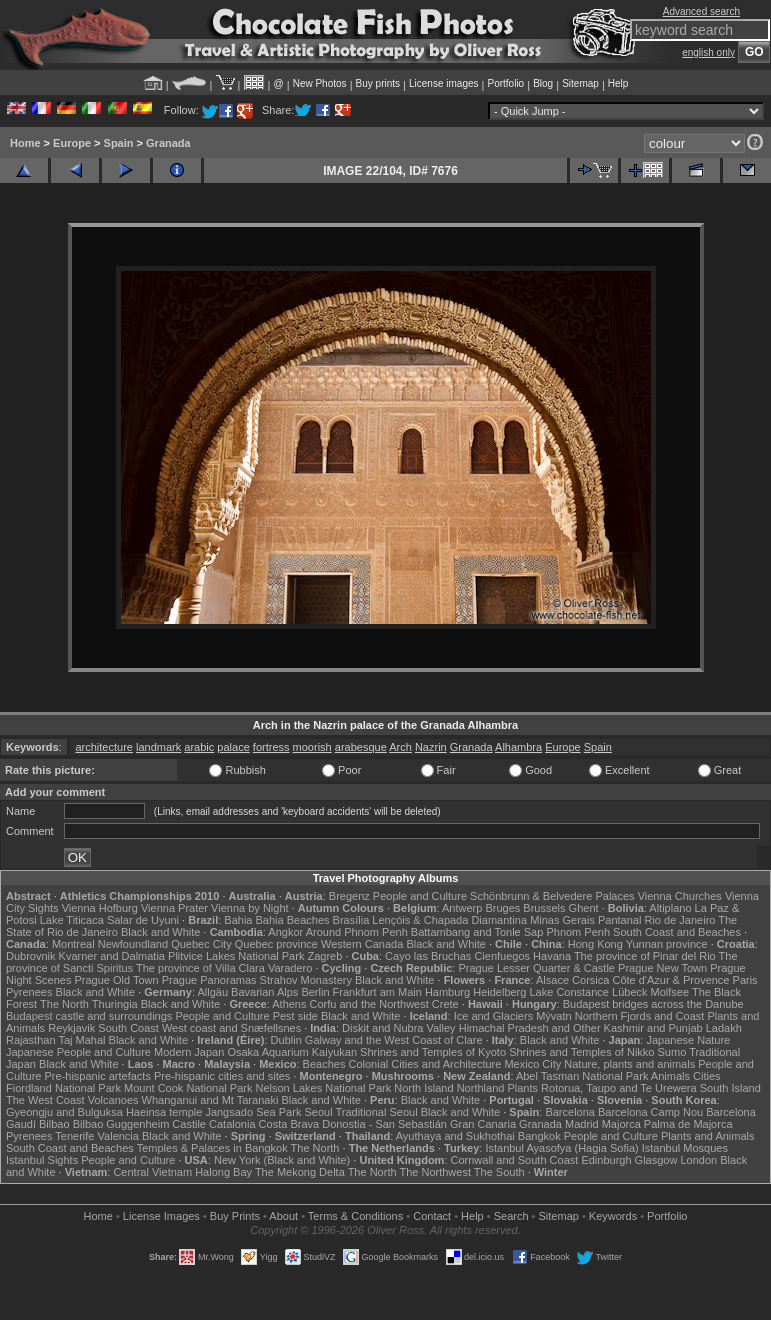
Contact (432, 1216)
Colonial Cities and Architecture (424, 1064)
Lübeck (629, 992)
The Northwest (435, 1172)
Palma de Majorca (688, 1124)
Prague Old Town (117, 980)
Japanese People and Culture (78, 1052)
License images (443, 83)
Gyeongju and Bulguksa (64, 1112)
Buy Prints (235, 1216)
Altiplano (670, 908)
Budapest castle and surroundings (89, 1016)
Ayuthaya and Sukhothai (455, 1136)
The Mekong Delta (300, 1172)
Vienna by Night (249, 908)
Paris (745, 980)
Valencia (118, 1136)
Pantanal (619, 920)
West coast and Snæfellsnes (231, 1028)
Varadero (290, 968)
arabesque (361, 747)
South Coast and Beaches (677, 932)
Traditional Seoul (376, 1112)
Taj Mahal (81, 1040)
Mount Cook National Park (188, 1088)
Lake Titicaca (72, 920)
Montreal (73, 944)
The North (64, 1004)
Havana (552, 956)
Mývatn (553, 1016)
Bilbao (54, 1124)
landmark (158, 747)
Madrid (582, 1124)
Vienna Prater (174, 908)
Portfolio (505, 83)
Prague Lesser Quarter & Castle (536, 968)
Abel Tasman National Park (582, 1076)
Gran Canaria (483, 1124)
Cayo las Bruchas (428, 956)
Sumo (672, 1052)
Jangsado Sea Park (253, 1112)
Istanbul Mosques (685, 1148)
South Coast (128, 1028)
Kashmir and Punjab (653, 1028)
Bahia (238, 920)
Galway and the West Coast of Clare (394, 1040)
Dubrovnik (31, 956)
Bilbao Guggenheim (121, 1124)
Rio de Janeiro (679, 920)
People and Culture (420, 896)
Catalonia (232, 1124)
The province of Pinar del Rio (645, 956)
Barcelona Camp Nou (650, 1112)
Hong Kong (595, 944)
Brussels (544, 908)
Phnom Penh (578, 932)
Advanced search (701, 11)
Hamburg (447, 992)
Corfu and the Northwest (369, 1004)
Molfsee (670, 992)
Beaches (324, 1064)
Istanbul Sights (42, 1160)
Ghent (584, 908)
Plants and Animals (708, 1136)
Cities (707, 1076)
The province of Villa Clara (200, 968)
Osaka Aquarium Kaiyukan (292, 1052)
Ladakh (724, 1028)
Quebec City (201, 944)
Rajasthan (31, 1040)
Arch (400, 747)
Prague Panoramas (209, 980)
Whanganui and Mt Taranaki (210, 1100)
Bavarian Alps (264, 992)
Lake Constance (569, 992)
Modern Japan (189, 1052)
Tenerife (74, 1136)
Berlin (315, 992)
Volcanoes (113, 1100)
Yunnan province (667, 944)
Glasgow (656, 1160)
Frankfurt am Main (377, 992)
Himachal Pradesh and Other (530, 1028)
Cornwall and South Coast (515, 1160)
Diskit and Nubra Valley (399, 1028)
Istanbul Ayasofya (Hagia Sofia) (561, 1148)
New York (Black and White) (282, 1160)
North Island (423, 1088)
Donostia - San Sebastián (384, 1124)
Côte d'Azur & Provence (670, 980)
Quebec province (276, 944)
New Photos (320, 83)
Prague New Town (662, 968)
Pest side (295, 1016)
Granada (168, 143)
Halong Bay (223, 1172)
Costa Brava (289, 1124)
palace (233, 747)
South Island (730, 1088)
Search (511, 1216)
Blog (543, 83)
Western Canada (362, 944)
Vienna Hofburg (100, 908)
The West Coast (45, 1100)
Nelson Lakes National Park (323, 1088)
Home (25, 143)
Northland (481, 1088)
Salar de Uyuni (143, 920)
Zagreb (324, 956)
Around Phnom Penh (357, 932)
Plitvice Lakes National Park (236, 956)
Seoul (318, 1112)
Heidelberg (499, 992)
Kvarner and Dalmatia (112, 956)
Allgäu (212, 992)
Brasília (351, 920)
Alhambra (518, 747)
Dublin (286, 1040)
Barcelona (570, 1112)
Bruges (502, 908)
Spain (119, 143)
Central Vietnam (152, 1172)
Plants (522, 1088)
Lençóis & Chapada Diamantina (449, 920)
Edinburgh (606, 1160)
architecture (103, 747)
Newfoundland (133, 944)
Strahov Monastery (306, 980)
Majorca (621, 1124)
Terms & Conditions (355, 1216)
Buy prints (378, 83)
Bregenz (349, 896)
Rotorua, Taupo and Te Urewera (619, 1088)
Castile (189, 1124)
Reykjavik (71, 1028)
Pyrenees (29, 992)
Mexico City (532, 1064)
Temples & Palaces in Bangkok (212, 1148)
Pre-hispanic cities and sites (222, 1076)
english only (708, 52)
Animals (670, 1076)
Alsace (552, 980)
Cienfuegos (502, 956)
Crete (445, 1004)
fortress (271, 747)
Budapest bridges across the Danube (653, 1004)
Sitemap (580, 83)
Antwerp (462, 908)
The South (499, 1172)
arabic (199, 747)
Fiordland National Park (63, 1088)
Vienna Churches (680, 896)
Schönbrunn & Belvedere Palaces (552, 896)
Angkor (285, 932)
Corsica (590, 980)
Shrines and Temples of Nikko (581, 1052)
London (698, 1160)
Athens (289, 1004)
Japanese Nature (688, 1040)
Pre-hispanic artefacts (98, 1076)
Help (618, 83)
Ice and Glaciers (493, 1016)
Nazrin (431, 747)
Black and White (160, 932)
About (283, 1216)
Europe (72, 143)
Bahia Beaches (293, 920)
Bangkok (539, 1136)
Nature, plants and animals (629, 1064)
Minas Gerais (562, 920)
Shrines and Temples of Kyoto (433, 1052)
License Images (161, 1216)
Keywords (613, 1216)
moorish (312, 747)
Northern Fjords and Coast (640, 1016)
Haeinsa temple (164, 1112)
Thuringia (115, 1004)
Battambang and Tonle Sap (477, 932)
